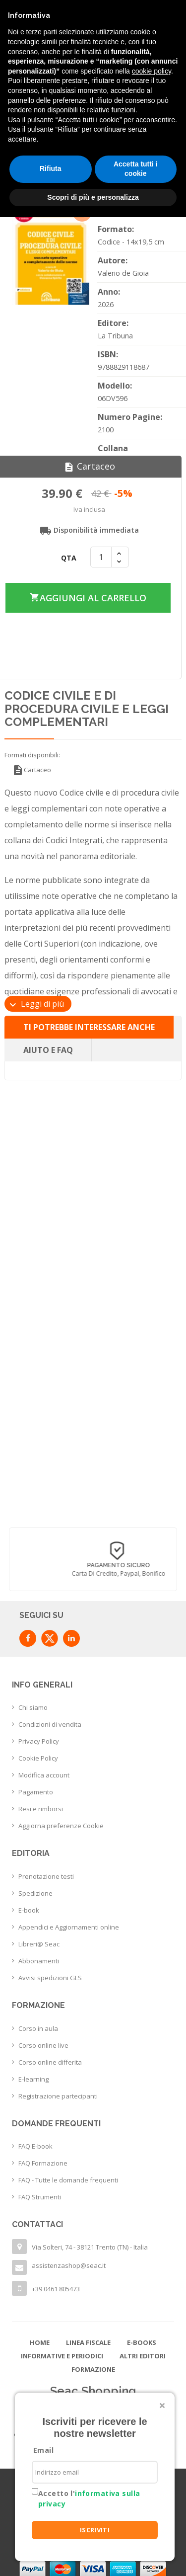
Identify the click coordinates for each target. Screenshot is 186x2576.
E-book (28, 1910)
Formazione (93, 2369)
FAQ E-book (35, 2146)
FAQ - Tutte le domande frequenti (68, 2179)
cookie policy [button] (151, 71)
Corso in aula (38, 2028)
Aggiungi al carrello (88, 597)
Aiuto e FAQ (48, 1050)
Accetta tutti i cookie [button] (136, 169)
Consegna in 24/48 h (90, 1565)
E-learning (33, 2079)
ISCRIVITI (95, 2529)
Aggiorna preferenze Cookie (61, 1825)
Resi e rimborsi (40, 1808)
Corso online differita (50, 2062)
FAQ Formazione (42, 2163)
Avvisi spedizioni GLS (50, 1977)
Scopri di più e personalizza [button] (92, 197)
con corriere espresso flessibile (90, 1574)
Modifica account (43, 1775)
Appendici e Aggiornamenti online (68, 1927)
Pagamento (35, 1791)
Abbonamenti (38, 1960)
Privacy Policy (38, 1741)
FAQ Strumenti (39, 2196)
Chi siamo (33, 1707)
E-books (141, 2342)
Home (40, 2342)
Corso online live (43, 2045)
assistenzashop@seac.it (69, 2265)
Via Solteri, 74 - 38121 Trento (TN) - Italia (90, 2247)
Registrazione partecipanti (58, 2096)
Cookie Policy (38, 1758)
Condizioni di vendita (49, 1724)
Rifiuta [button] (51, 168)
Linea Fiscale (88, 2342)
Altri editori (143, 2355)
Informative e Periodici (62, 2355)
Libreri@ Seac (39, 1943)
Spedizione (35, 1893)
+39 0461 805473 (56, 2288)
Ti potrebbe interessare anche (89, 1027)
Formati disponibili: (32, 754)
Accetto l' (89, 2498)
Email (43, 2450)
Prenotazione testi (46, 1876)
